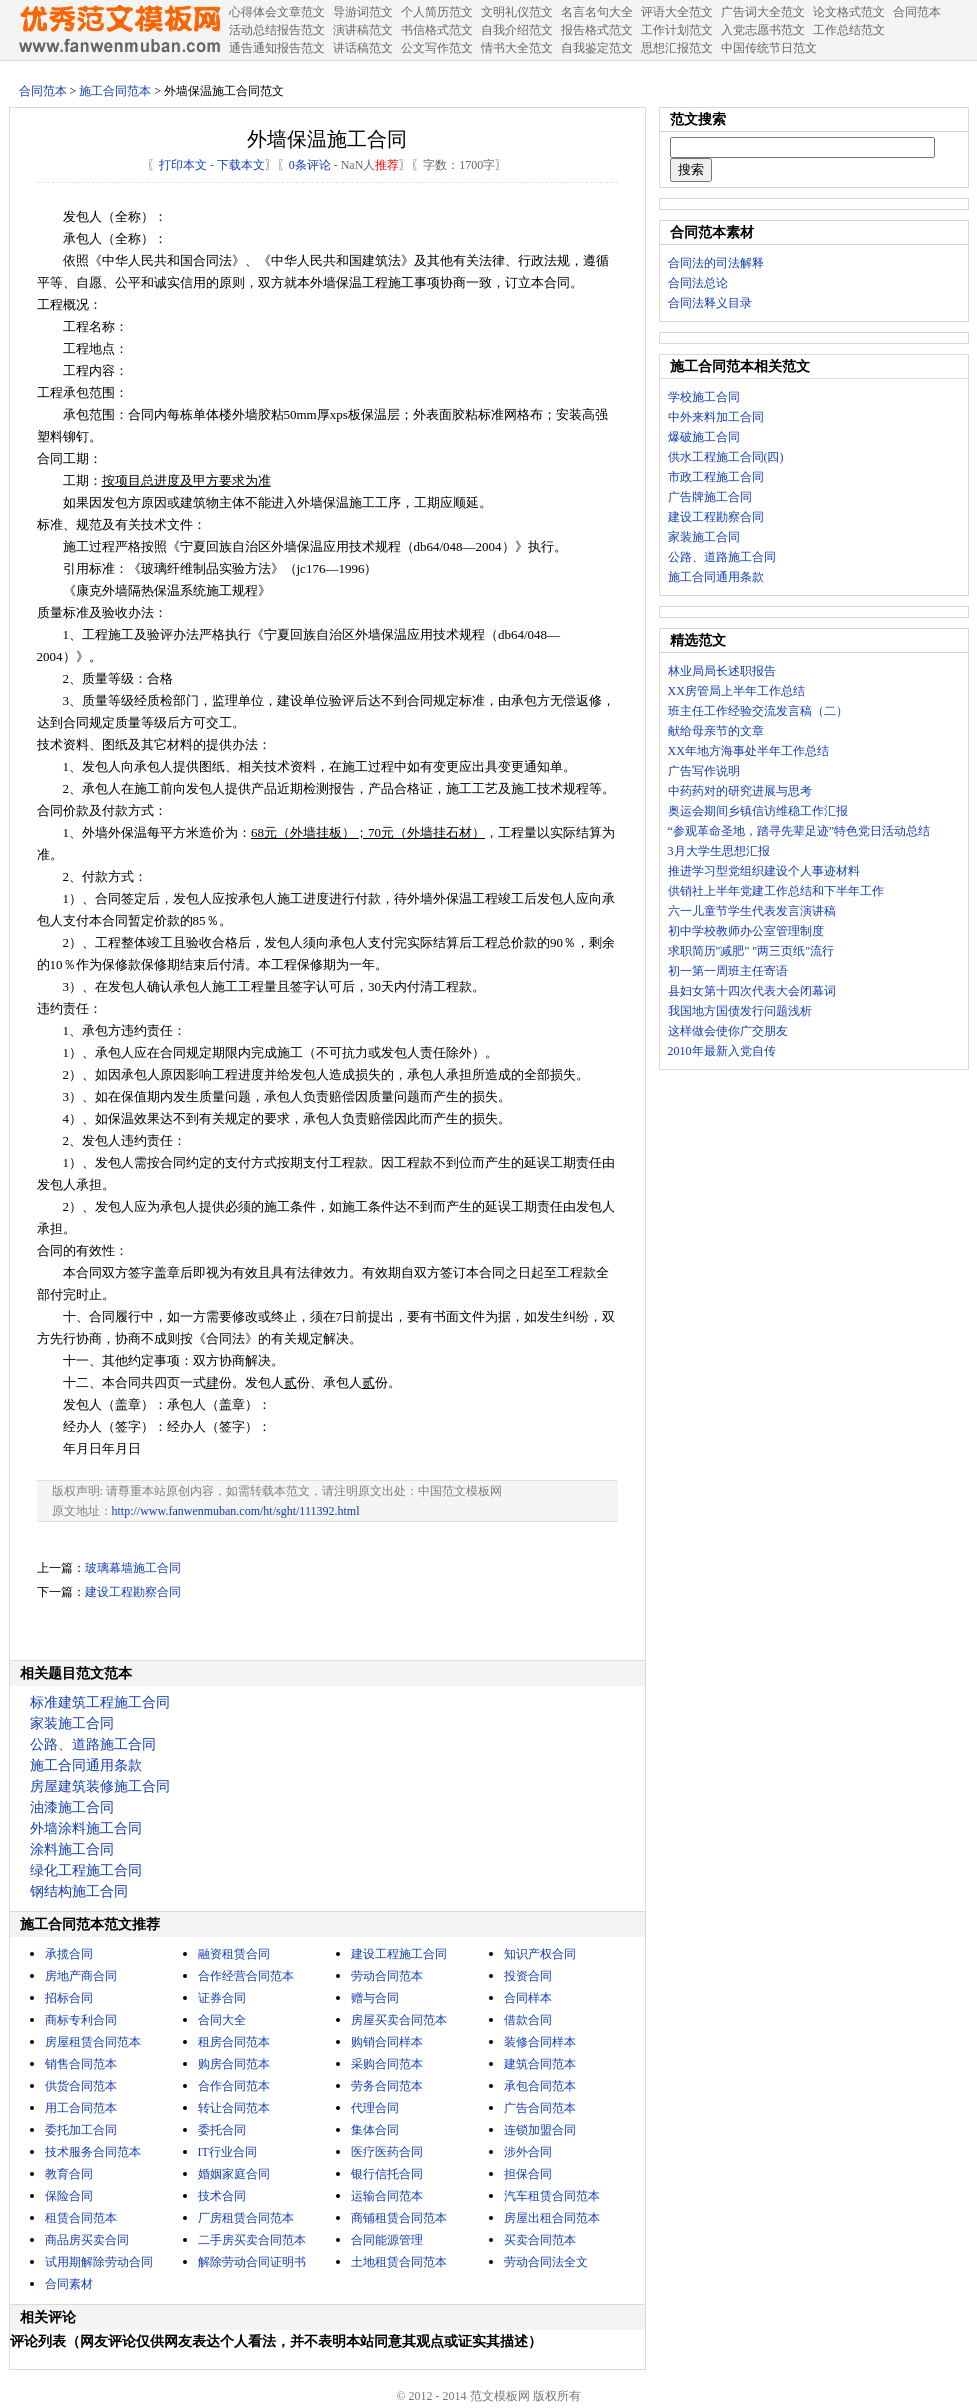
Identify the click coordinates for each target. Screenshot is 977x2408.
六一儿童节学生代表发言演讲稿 (752, 911)
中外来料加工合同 (716, 417)
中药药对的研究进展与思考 (740, 791)
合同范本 (43, 91)
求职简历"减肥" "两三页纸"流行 (751, 951)
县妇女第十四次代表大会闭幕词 (752, 991)
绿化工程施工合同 (86, 1870)
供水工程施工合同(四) (726, 457)
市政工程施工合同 (716, 477)
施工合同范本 (115, 91)
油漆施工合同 (72, 1807)
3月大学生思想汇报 (719, 851)
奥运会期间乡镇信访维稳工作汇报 (758, 811)
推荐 (387, 165)
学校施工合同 (704, 397)
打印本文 (183, 165)
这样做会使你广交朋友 (728, 1031)
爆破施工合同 (704, 437)
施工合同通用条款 (86, 1765)
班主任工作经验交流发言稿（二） (758, 711)
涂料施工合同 (72, 1849)
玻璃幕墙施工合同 (133, 1568)
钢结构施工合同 (79, 1891)
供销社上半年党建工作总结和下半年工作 (776, 891)
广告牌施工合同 (710, 497)
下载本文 (241, 165)
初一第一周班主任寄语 (728, 971)
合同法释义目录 (710, 303)
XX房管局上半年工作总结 (736, 691)
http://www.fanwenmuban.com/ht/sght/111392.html (236, 1511)
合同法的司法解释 (716, 263)
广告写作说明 (704, 771)
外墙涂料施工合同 (86, 1828)
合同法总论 (698, 283)
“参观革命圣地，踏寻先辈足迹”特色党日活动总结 (799, 831)
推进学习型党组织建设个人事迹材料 (764, 871)
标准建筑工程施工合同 (100, 1702)
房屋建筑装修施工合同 (100, 1786)
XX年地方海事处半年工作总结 (748, 751)
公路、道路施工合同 (93, 1744)
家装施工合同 (72, 1723)
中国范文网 (119, 30)
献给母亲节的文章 (716, 731)
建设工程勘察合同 (133, 1592)
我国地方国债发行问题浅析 (740, 1011)
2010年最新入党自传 (722, 1051)
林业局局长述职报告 (722, 671)
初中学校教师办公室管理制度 (746, 931)
